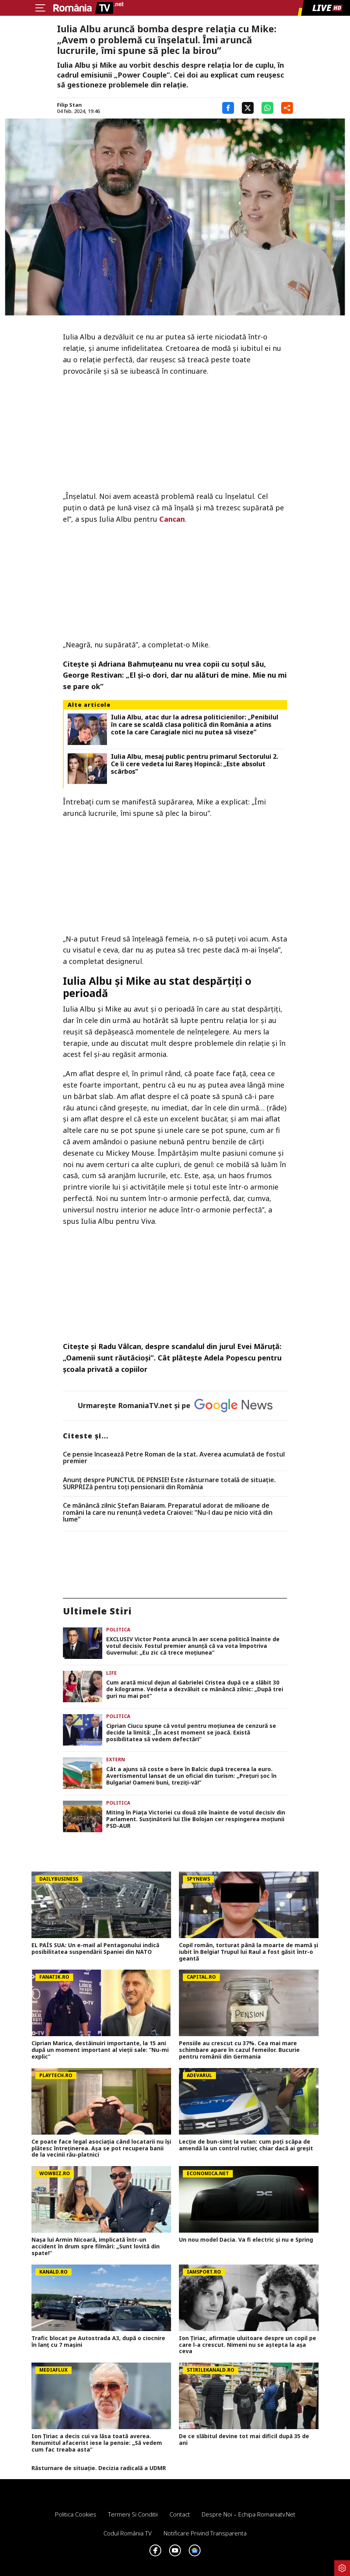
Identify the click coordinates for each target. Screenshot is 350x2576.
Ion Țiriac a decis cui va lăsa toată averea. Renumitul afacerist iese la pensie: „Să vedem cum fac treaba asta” (96, 2443)
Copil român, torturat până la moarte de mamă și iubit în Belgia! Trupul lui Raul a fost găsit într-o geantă (248, 1952)
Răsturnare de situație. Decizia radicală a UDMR (98, 2468)
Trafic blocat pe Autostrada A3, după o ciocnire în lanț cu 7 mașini (98, 2341)
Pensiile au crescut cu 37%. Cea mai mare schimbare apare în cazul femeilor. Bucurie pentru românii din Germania (239, 2050)
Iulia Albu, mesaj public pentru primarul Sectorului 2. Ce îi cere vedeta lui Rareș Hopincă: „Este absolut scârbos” (194, 764)
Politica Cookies (75, 2514)
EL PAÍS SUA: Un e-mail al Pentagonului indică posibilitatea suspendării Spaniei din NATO (95, 1948)
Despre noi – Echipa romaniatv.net (248, 2514)
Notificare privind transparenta (205, 2533)
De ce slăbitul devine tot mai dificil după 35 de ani (244, 2439)
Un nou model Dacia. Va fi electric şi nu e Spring (246, 2240)
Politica (118, 1629)
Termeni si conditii (133, 2514)
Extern (115, 1759)
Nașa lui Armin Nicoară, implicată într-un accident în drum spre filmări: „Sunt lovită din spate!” (95, 2246)
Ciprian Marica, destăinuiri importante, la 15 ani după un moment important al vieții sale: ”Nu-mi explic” (100, 2050)
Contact (179, 2514)
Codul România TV (127, 2533)
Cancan (172, 519)
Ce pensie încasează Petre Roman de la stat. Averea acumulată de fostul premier (174, 1458)
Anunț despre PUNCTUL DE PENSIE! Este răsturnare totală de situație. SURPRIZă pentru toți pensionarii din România (169, 1483)
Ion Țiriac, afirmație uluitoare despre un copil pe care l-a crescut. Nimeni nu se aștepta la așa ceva (247, 2345)
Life (111, 1673)
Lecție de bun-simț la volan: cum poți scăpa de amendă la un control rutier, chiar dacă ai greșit (246, 2145)
